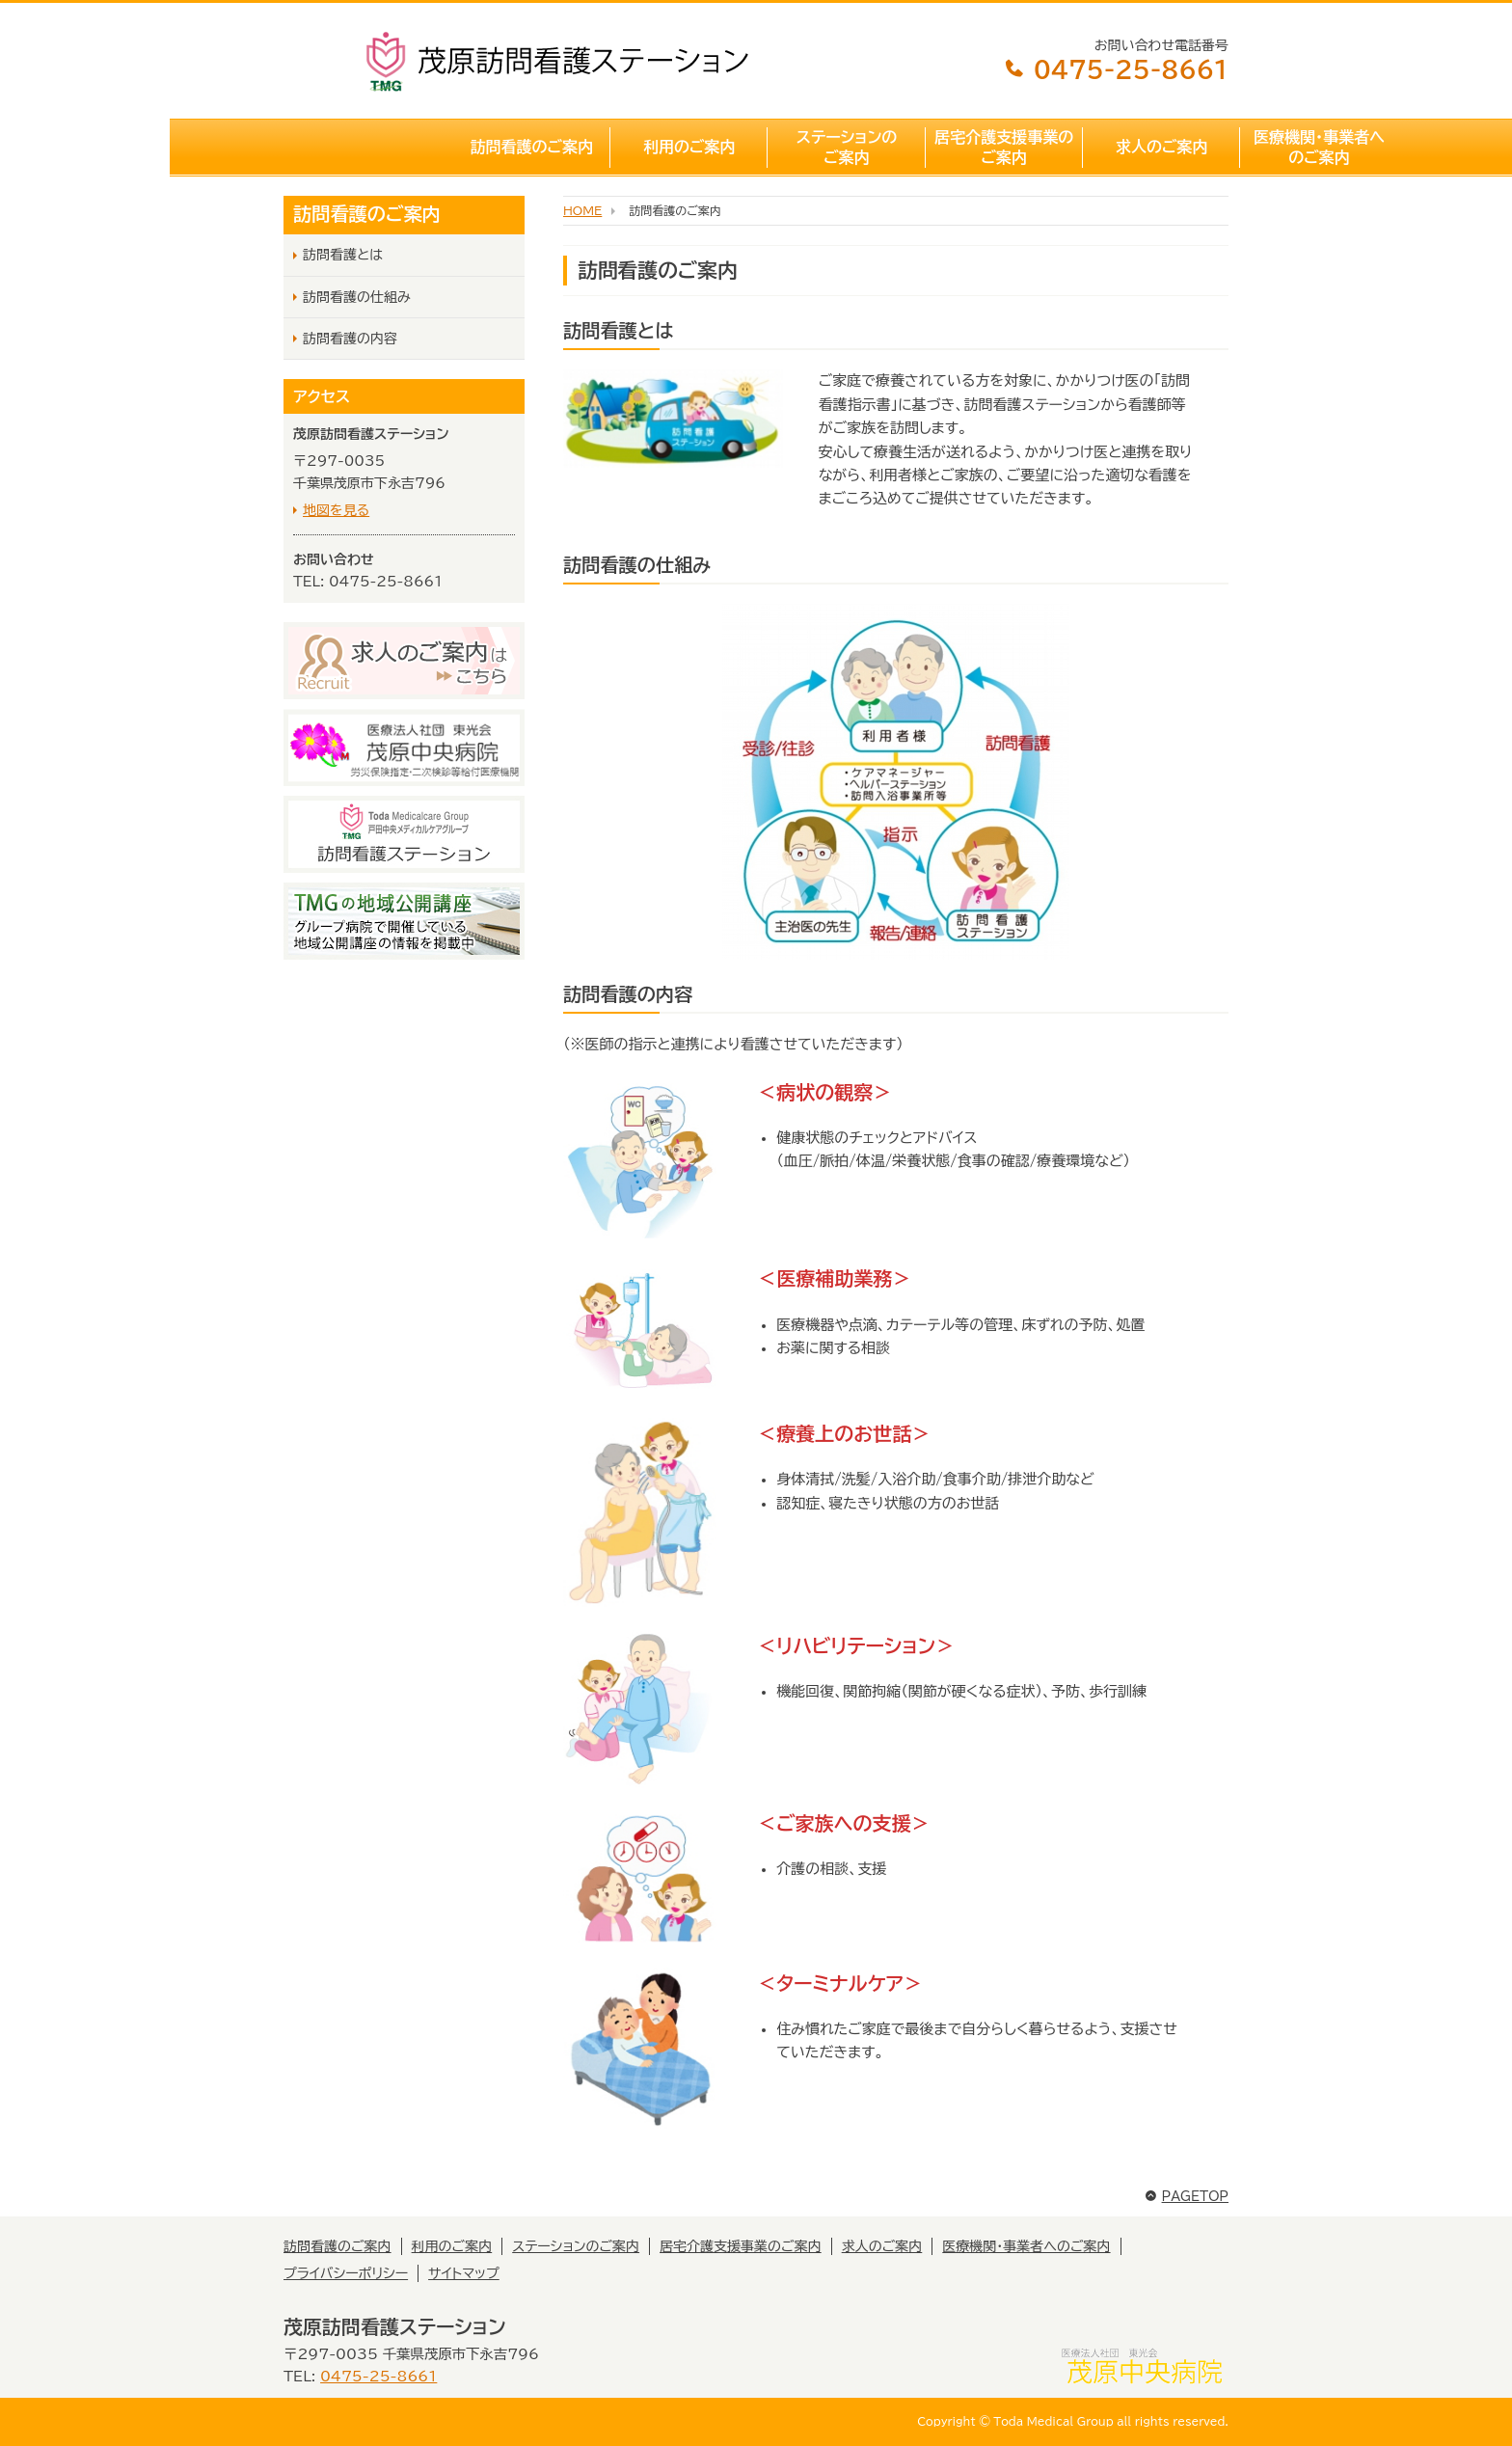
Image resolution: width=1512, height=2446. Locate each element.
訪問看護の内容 (350, 338)
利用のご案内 (519, 146)
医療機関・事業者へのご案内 (1149, 147)
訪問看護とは (343, 254)
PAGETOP (1186, 2196)
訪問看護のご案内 (362, 146)
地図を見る (336, 510)
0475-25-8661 (1115, 69)
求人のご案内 (992, 146)
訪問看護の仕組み (357, 297)
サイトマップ (464, 2273)
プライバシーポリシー (346, 2273)
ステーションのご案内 (677, 147)
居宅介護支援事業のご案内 (835, 147)
